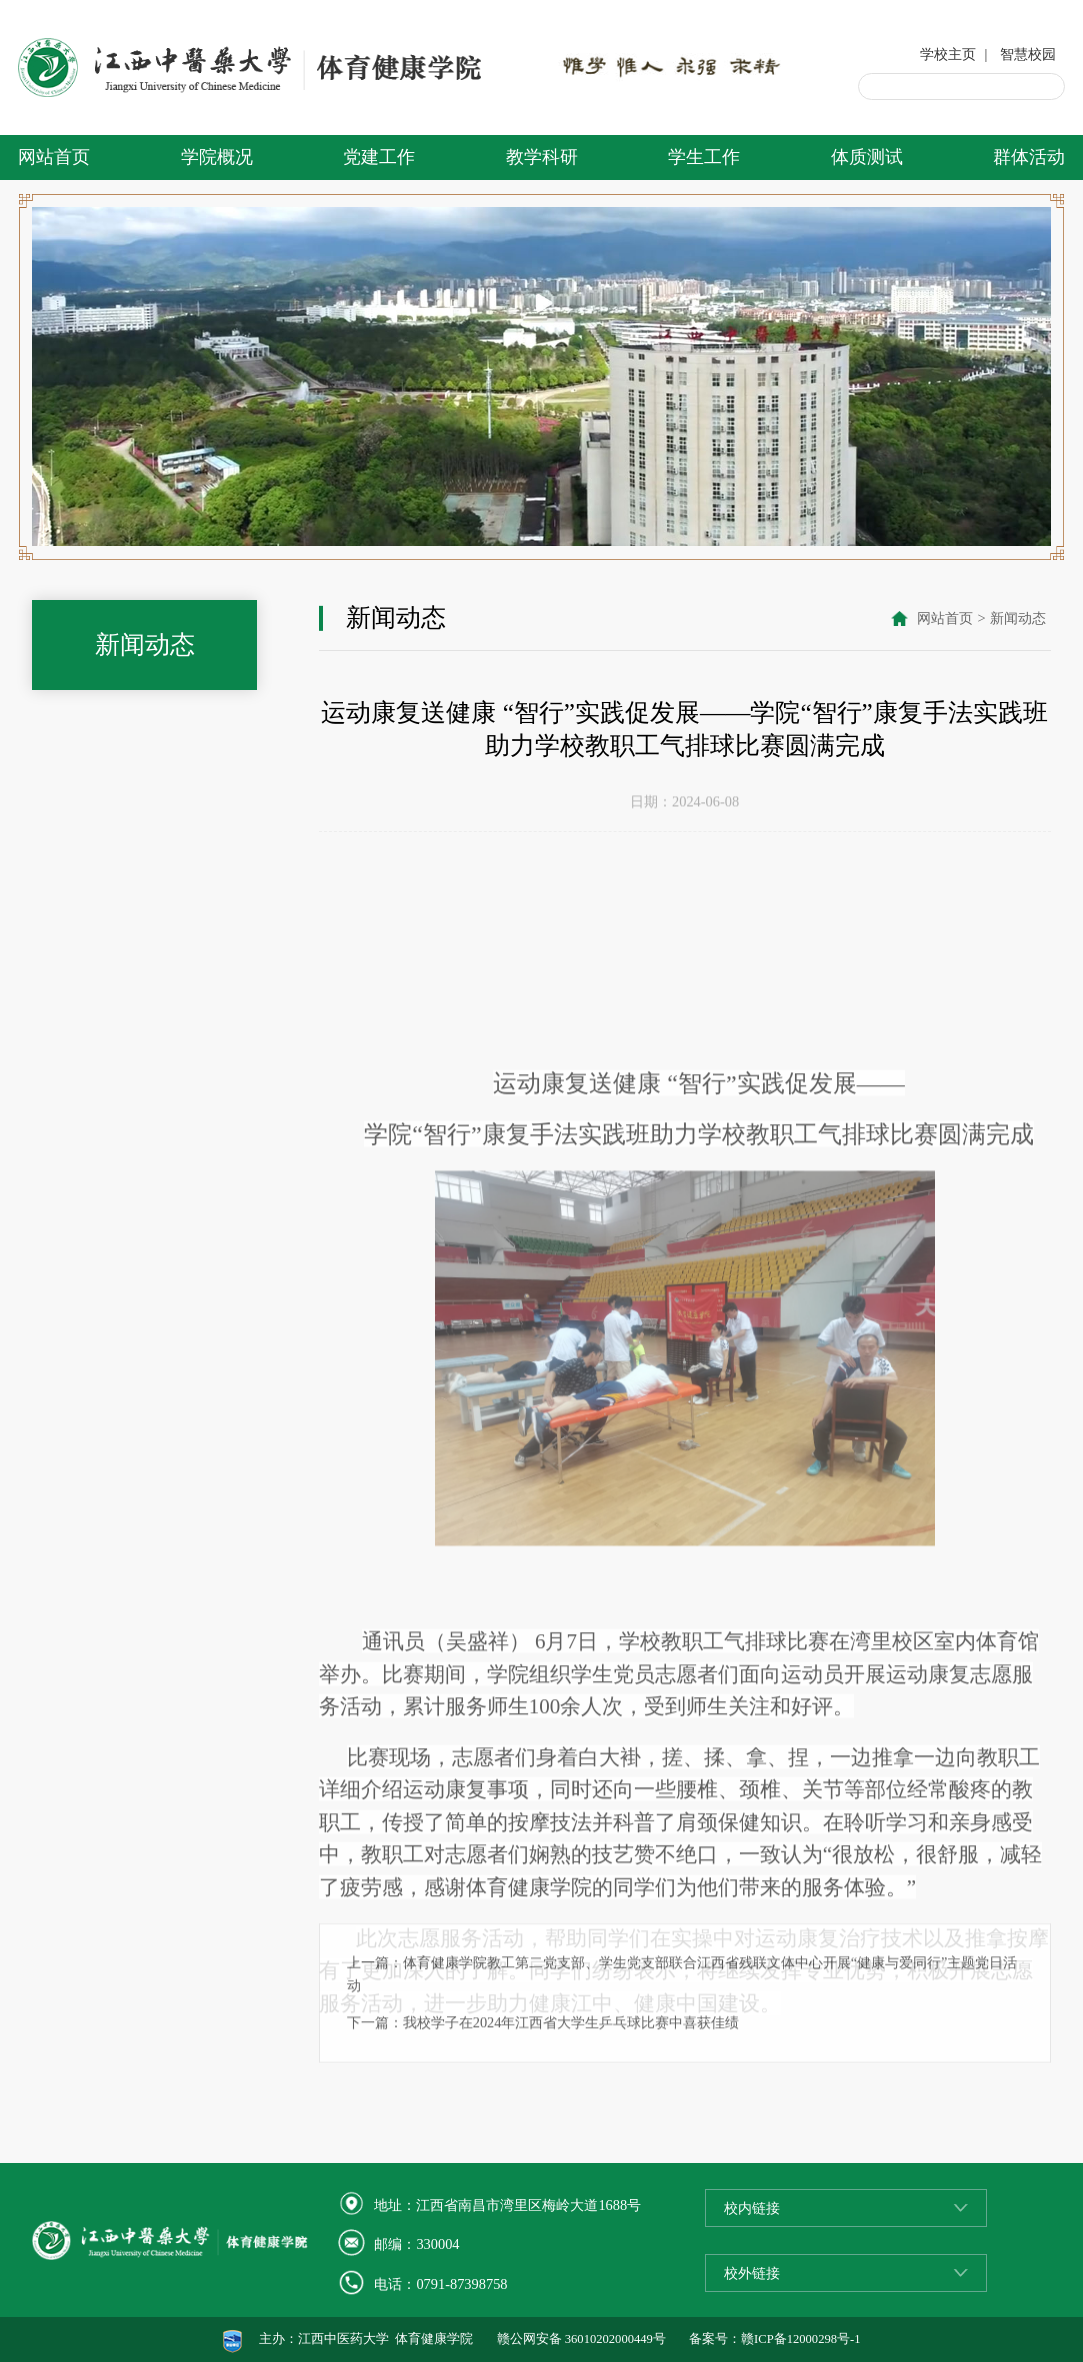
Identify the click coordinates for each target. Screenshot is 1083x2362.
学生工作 (704, 157)
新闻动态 (1018, 620)
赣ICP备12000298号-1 (800, 2339)
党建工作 (379, 157)
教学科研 (542, 157)
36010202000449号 (615, 2339)
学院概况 (217, 157)
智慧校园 (1028, 54)
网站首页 (54, 157)
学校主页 (948, 54)
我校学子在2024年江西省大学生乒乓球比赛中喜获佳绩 (571, 2096)
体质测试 (867, 157)
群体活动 (1029, 157)
